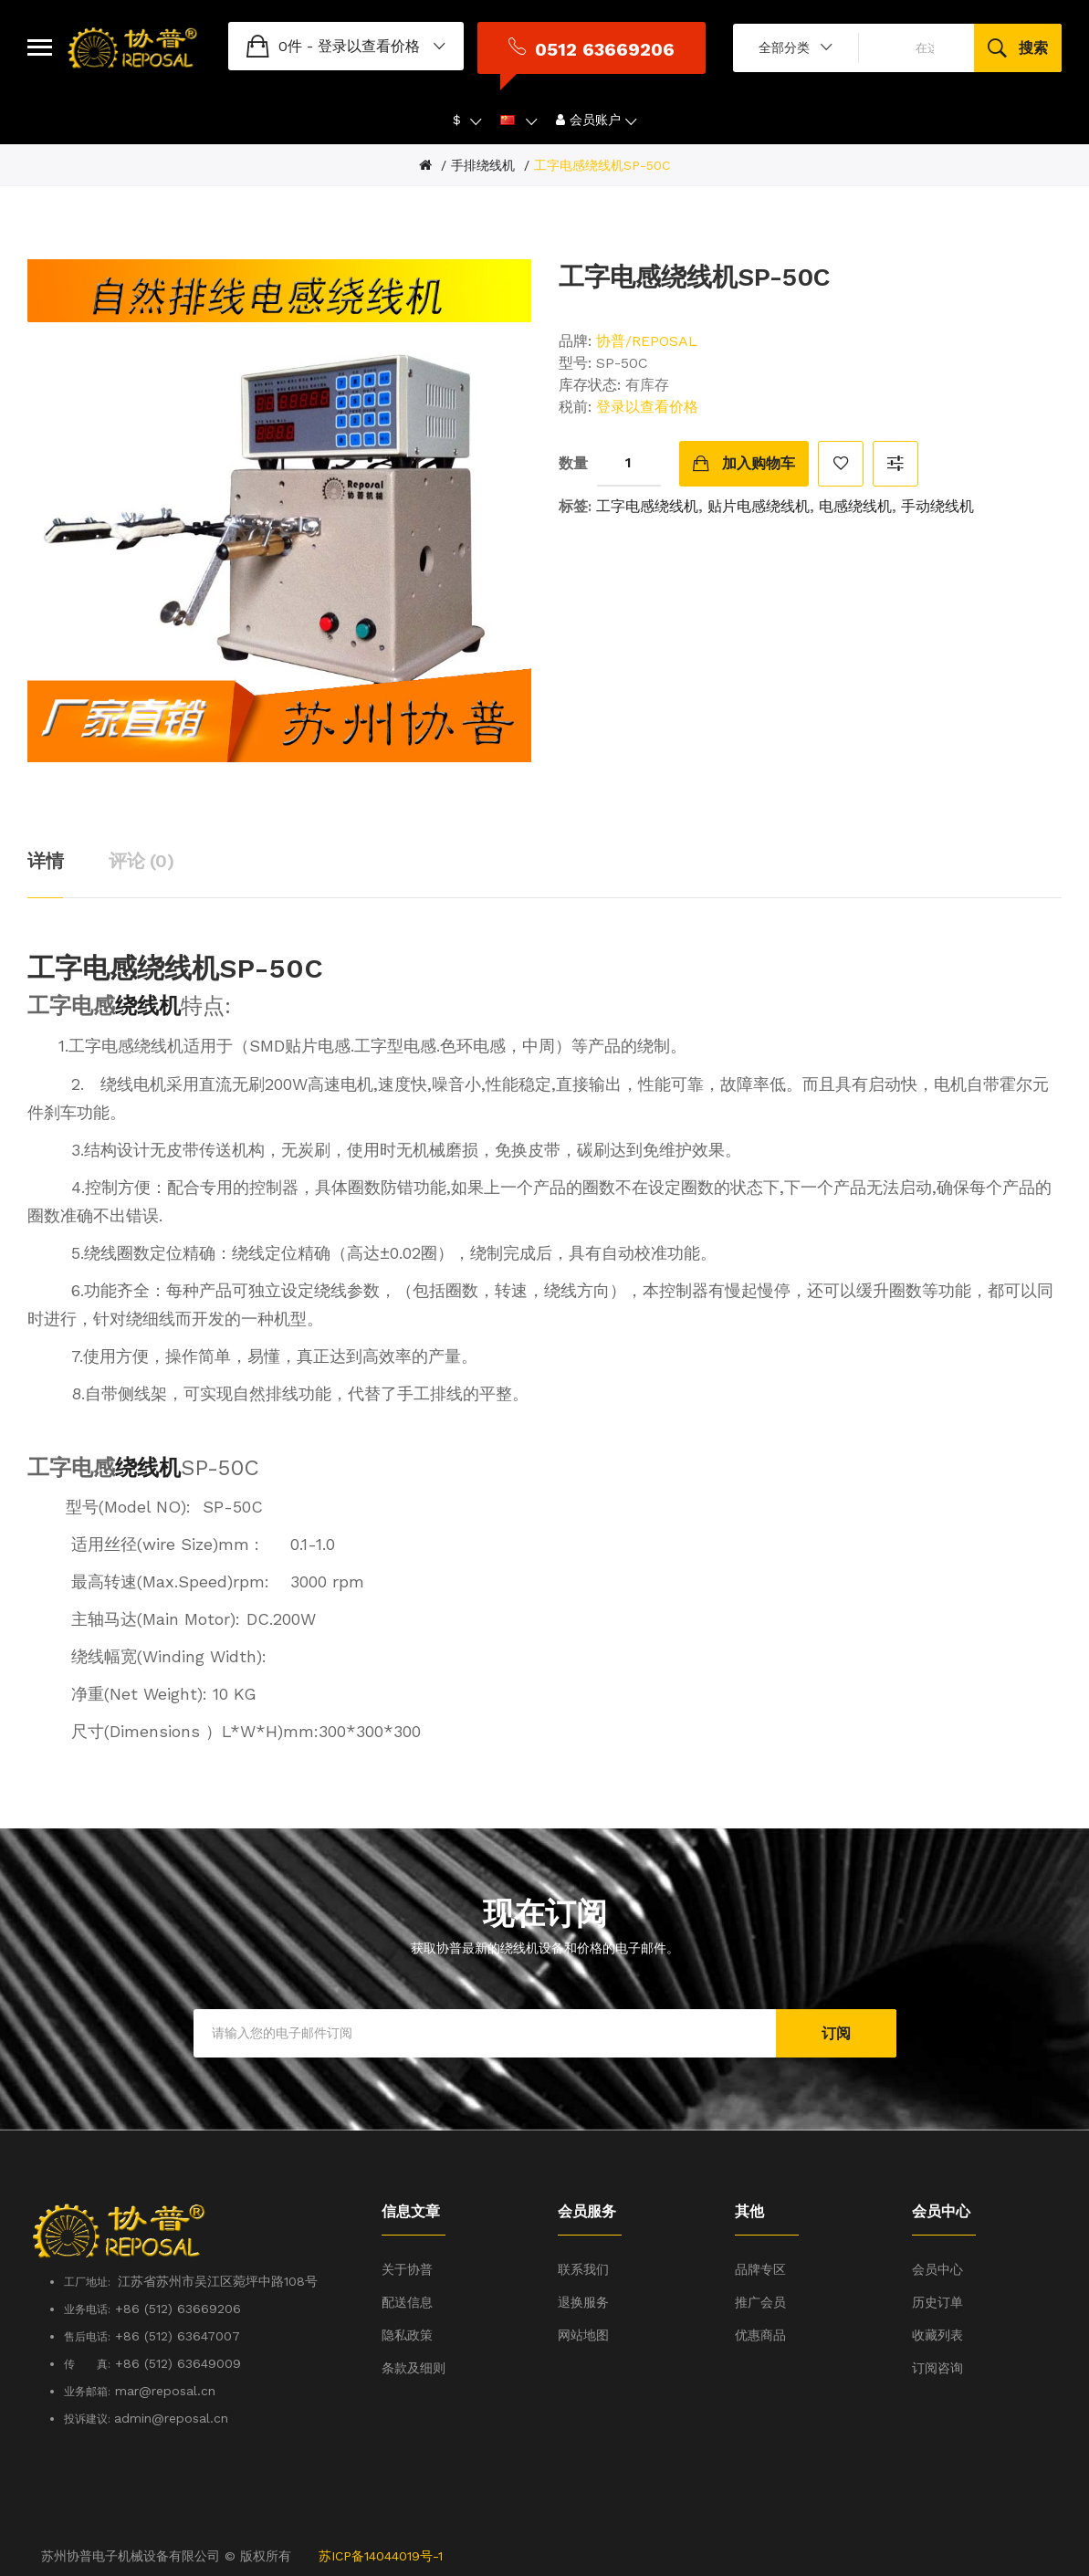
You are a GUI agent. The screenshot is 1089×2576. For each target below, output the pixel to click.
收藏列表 (937, 2335)
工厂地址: (91, 2282)
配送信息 (407, 2302)
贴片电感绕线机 (758, 506)
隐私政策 (407, 2335)
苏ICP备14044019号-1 (381, 2556)
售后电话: (87, 2336)
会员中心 (937, 2269)
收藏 (841, 464)
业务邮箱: (87, 2391)
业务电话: (87, 2309)
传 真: (87, 2364)
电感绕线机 (855, 506)
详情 (45, 861)
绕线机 (148, 1006)
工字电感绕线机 (647, 506)
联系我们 (583, 2269)
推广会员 (760, 2302)
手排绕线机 (483, 165)
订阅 (836, 2033)
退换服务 (583, 2302)
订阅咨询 (937, 2368)
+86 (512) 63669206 (178, 2308)
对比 (895, 464)
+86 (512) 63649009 (178, 2363)
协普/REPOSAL (646, 341)
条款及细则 (413, 2368)
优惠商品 (760, 2335)
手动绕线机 (937, 506)
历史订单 (937, 2302)
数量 (573, 463)
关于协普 (407, 2269)
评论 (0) (141, 861)
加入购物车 (758, 463)
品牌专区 (760, 2269)
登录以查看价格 (369, 46)
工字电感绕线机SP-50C (602, 165)
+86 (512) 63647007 (177, 2336)
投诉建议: (89, 2419)
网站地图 (583, 2335)
